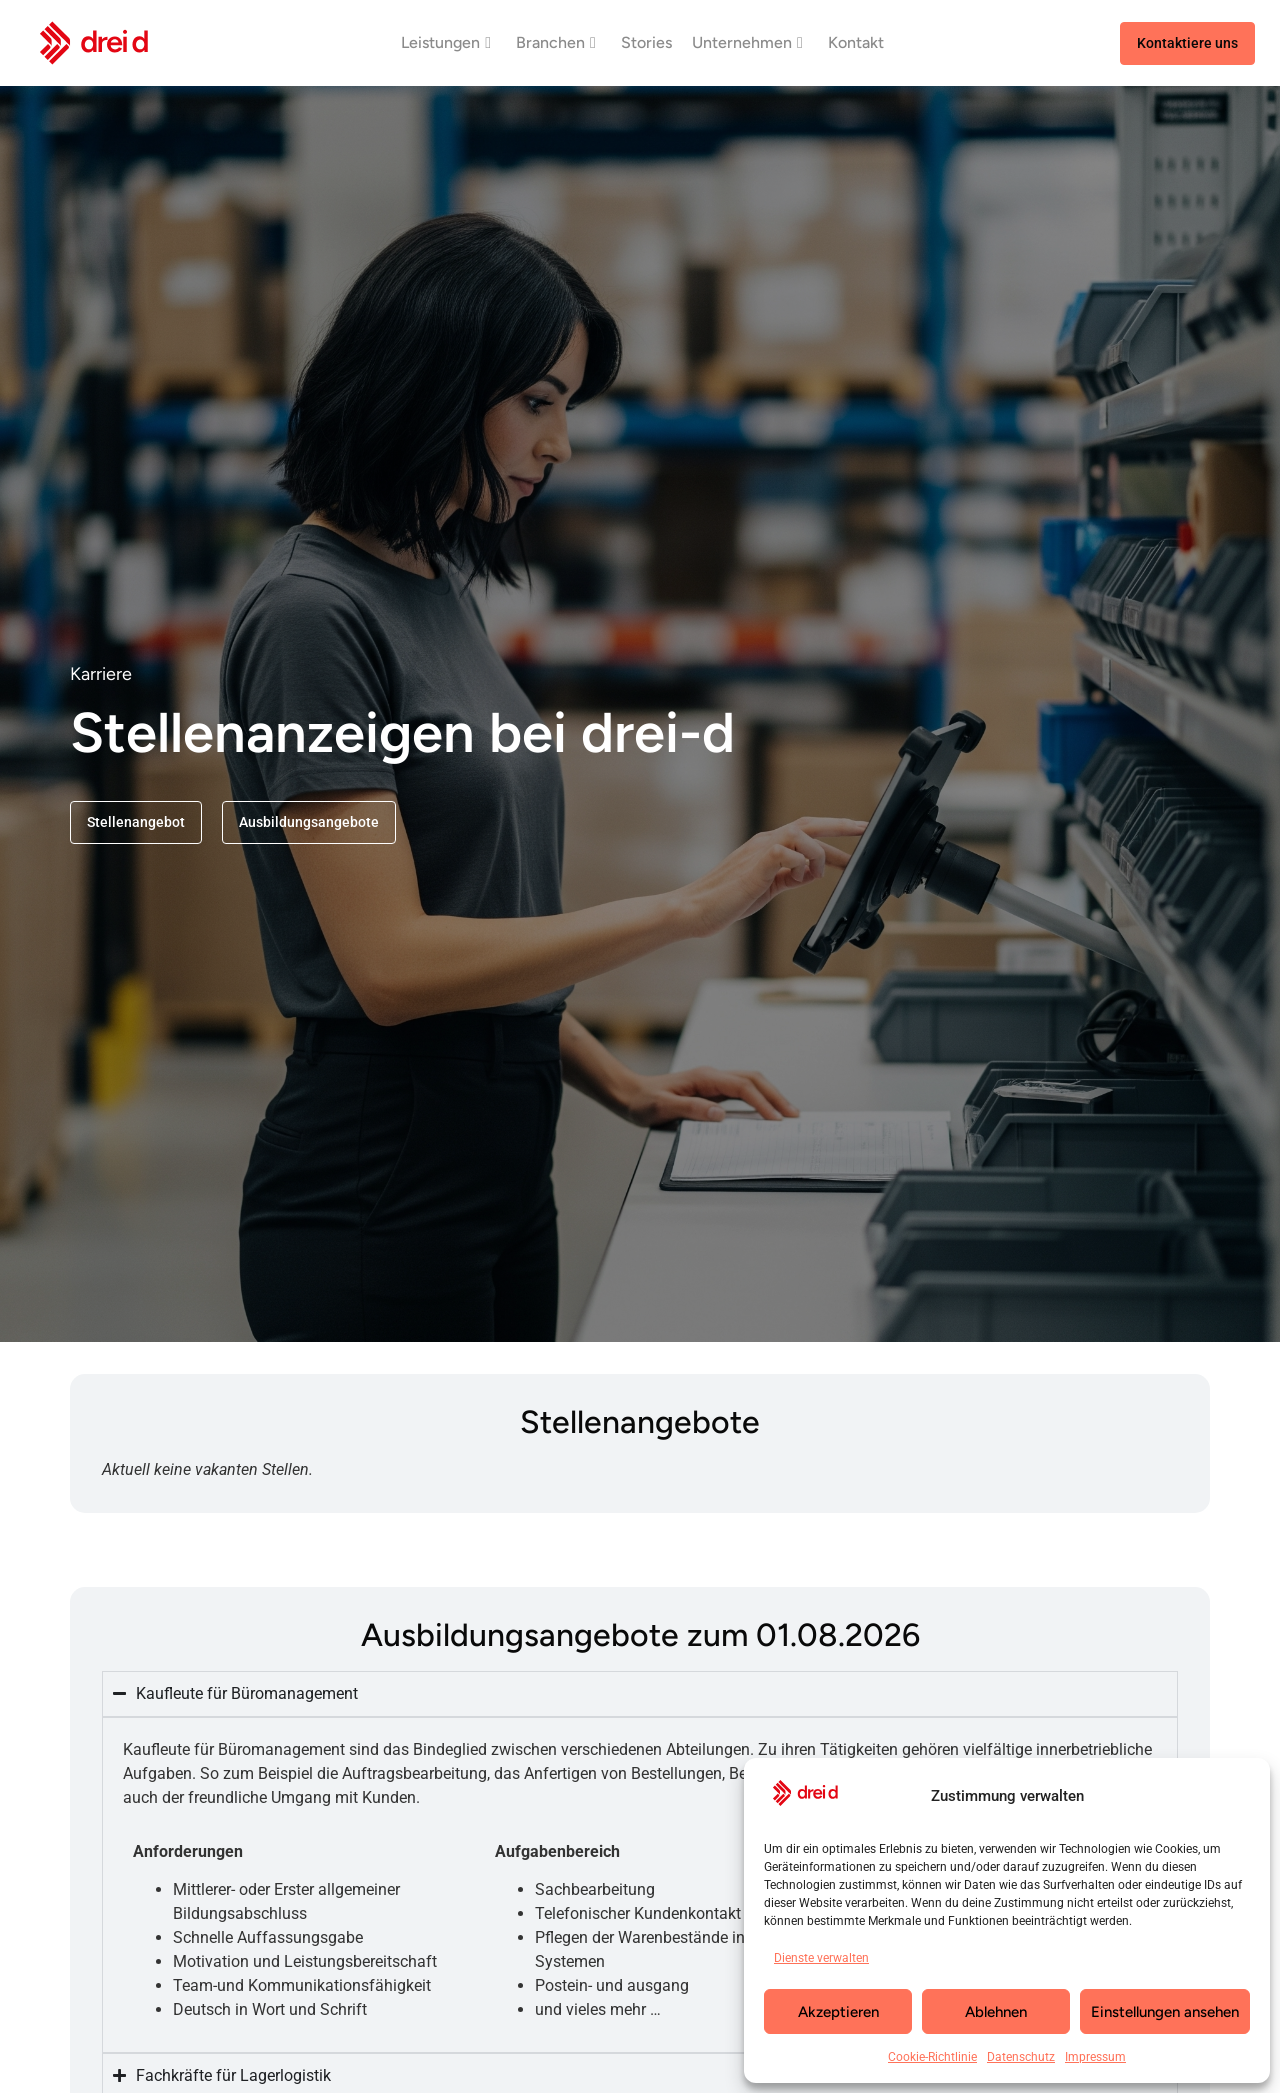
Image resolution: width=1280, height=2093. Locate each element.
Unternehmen (747, 42)
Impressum (1095, 2057)
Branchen (556, 42)
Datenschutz (1021, 2057)
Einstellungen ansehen (1165, 2012)
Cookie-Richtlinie (932, 2057)
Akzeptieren (838, 2012)
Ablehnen (996, 2012)
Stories (646, 42)
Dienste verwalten (821, 1958)
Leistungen (446, 42)
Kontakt (856, 42)
